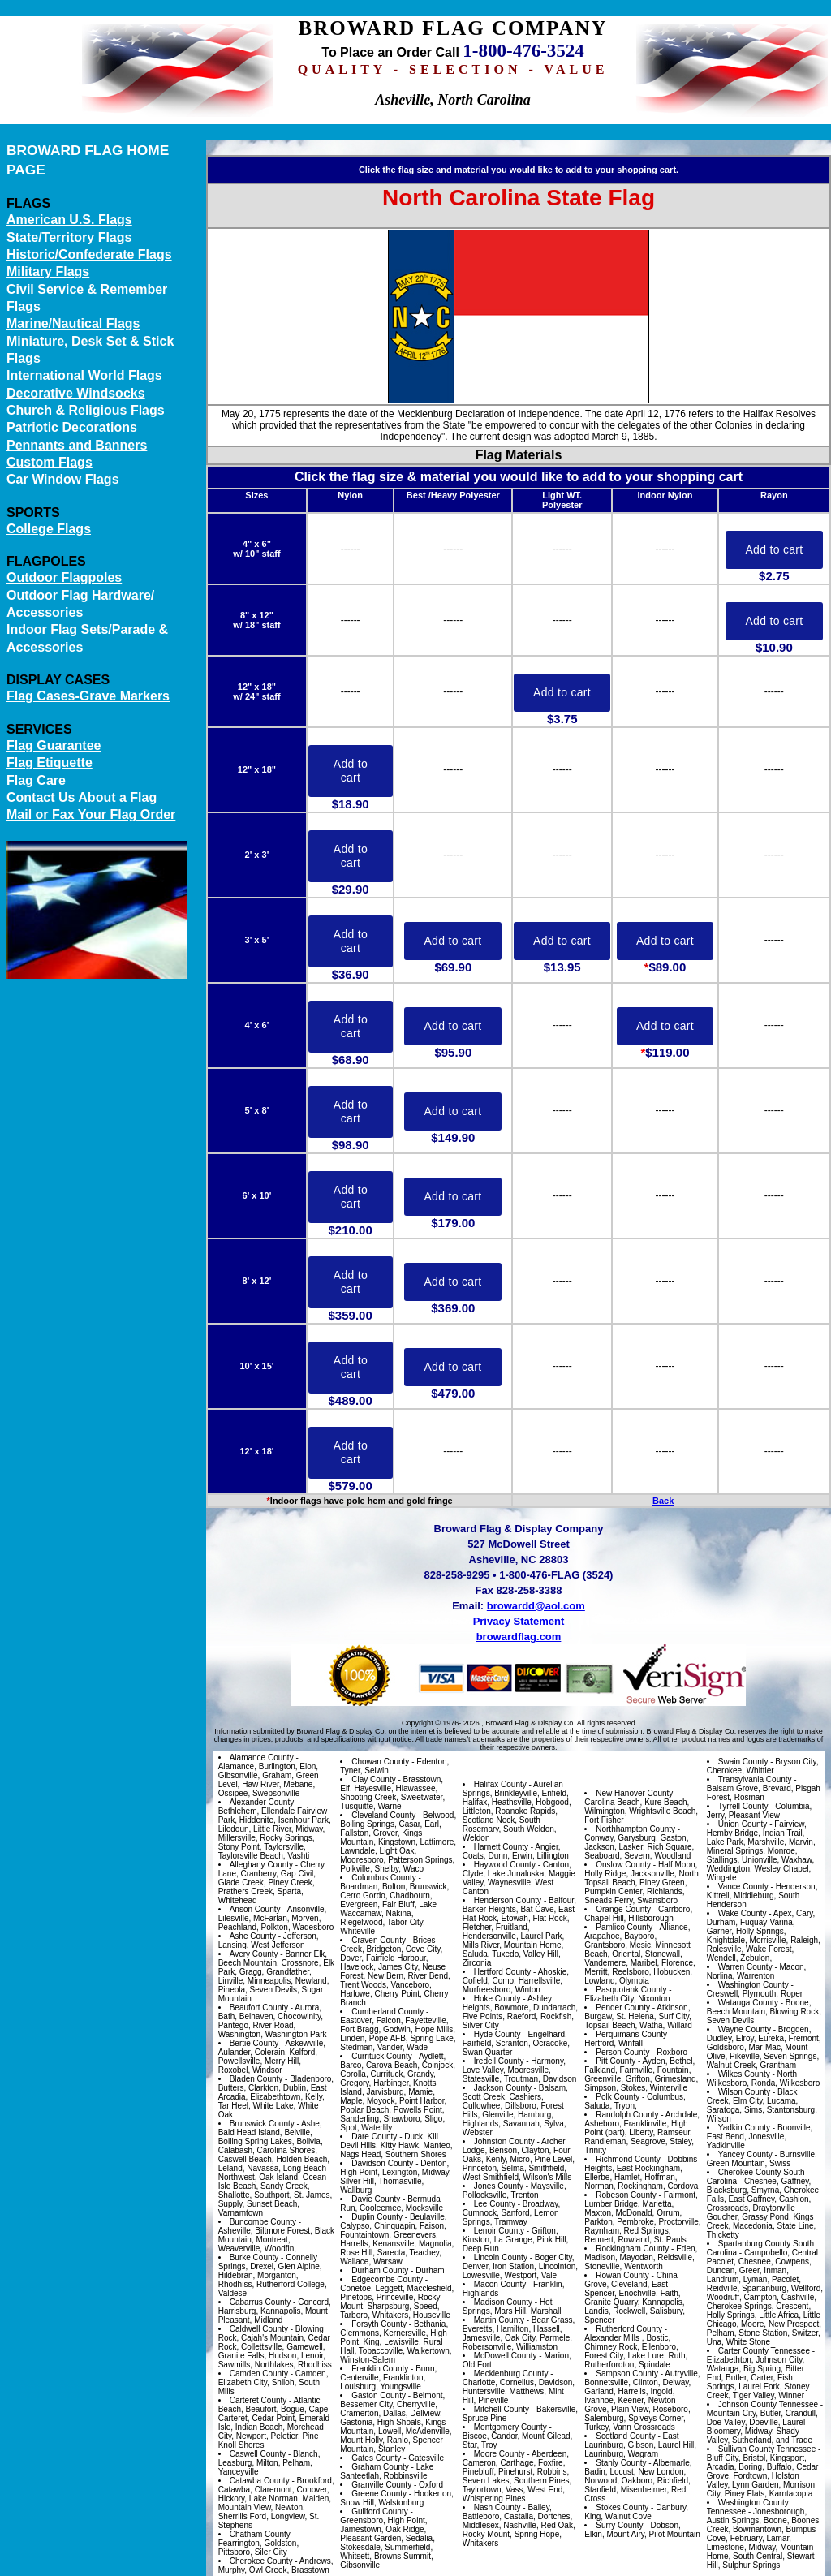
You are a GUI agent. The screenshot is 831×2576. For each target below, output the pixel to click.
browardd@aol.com (536, 1606)
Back (663, 1501)
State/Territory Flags (68, 237)
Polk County (617, 2096)
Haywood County (505, 1864)
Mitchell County (501, 2409)
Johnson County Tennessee (768, 2404)
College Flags (48, 529)
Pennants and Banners (76, 445)
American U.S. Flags (69, 219)
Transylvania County (755, 1779)
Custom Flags (49, 462)
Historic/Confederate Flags (89, 254)
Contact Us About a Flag (81, 797)
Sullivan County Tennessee (767, 2449)
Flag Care (36, 780)
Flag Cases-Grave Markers (88, 696)
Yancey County (745, 2154)
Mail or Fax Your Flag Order (90, 814)
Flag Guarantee (53, 745)
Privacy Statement (519, 1621)
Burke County (254, 2257)
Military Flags (47, 271)
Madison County (503, 2302)
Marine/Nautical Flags (73, 323)
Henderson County (507, 1900)
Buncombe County (263, 2221)
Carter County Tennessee (764, 2350)
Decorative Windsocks (75, 393)
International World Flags (84, 375)
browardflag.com (519, 1636)
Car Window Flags (62, 479)
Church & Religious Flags (85, 410)
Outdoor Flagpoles (64, 577)
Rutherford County (629, 2328)
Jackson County (503, 2087)
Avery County (254, 1953)
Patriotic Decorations (71, 427)
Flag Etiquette (49, 762)
